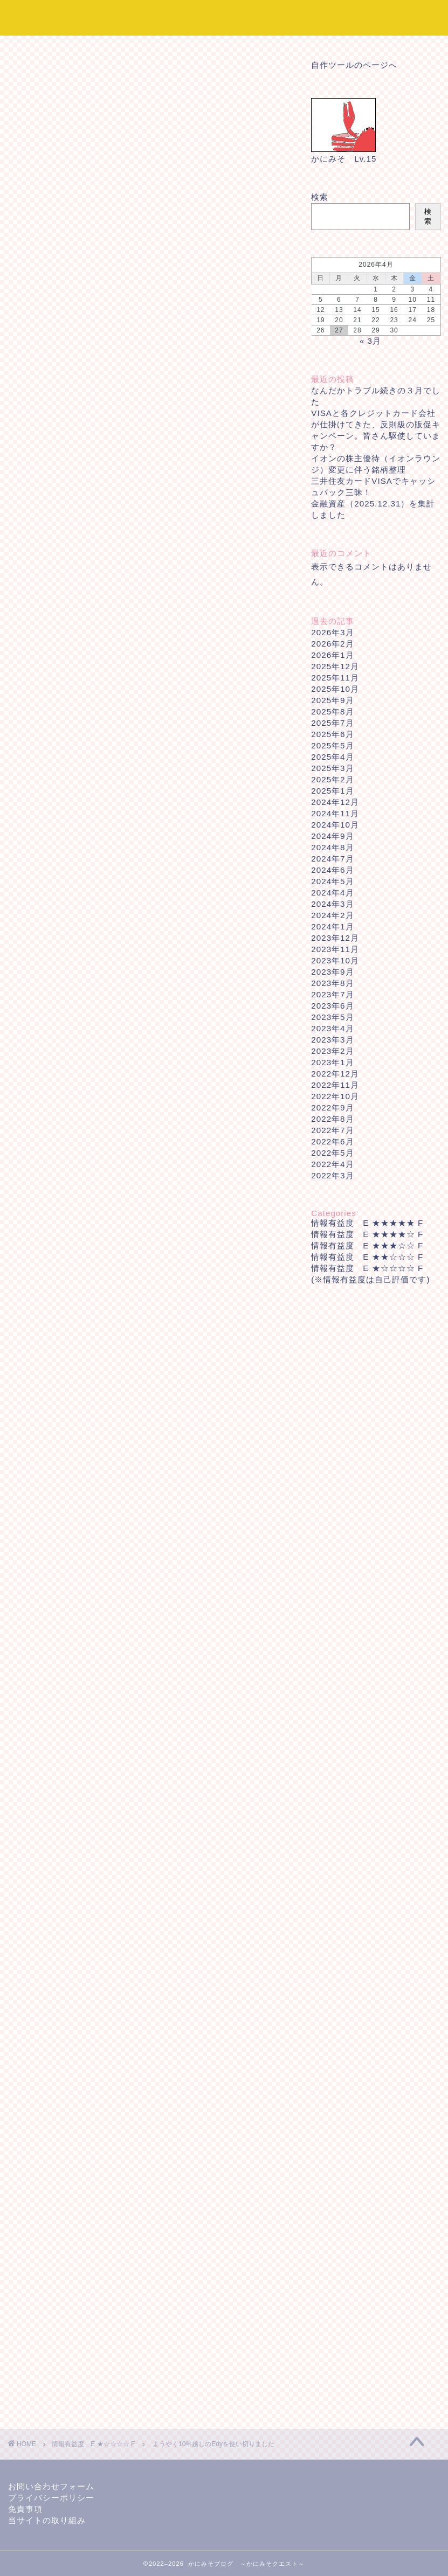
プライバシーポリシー (51, 2497)
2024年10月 (335, 824)
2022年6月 (332, 1141)
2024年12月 (335, 802)
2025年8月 (332, 711)
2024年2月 (332, 915)
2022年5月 (332, 1152)
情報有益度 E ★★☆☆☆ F (367, 1256)
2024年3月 (332, 903)
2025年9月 (332, 700)
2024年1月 (332, 926)
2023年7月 (332, 994)
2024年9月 (332, 836)
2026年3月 (332, 632)
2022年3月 (332, 1175)
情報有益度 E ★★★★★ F (367, 1222)
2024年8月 (332, 847)
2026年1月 (332, 654)
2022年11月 (335, 1084)
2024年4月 (332, 892)
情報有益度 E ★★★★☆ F (367, 1234)
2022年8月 (332, 1118)
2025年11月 (335, 677)
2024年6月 (332, 869)
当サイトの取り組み (47, 2520)
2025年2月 (332, 779)
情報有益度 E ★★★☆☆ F (367, 1245)
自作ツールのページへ (354, 65)
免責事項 (25, 2508)
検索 (319, 197)
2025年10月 (335, 688)
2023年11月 (335, 949)
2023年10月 (335, 960)
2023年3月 (332, 1039)
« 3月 (370, 340)
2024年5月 (332, 881)
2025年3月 (332, 768)
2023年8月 (332, 983)
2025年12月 (335, 666)
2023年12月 (335, 937)
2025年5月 (332, 745)
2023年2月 (332, 1051)
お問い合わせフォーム (51, 2486)
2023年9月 (332, 971)
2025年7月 (332, 722)
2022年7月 (332, 1130)
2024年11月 (335, 813)
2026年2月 (332, 643)
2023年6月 (332, 1005)
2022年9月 (332, 1107)
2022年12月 (335, 1073)
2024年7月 (332, 858)
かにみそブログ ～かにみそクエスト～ (224, 17)
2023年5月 (332, 1017)
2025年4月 (332, 756)
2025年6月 (332, 734)
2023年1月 (332, 1062)
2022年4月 (332, 1164)
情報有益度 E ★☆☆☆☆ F (49, 67)
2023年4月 (332, 1028)
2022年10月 (335, 1096)
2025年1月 (332, 790)
